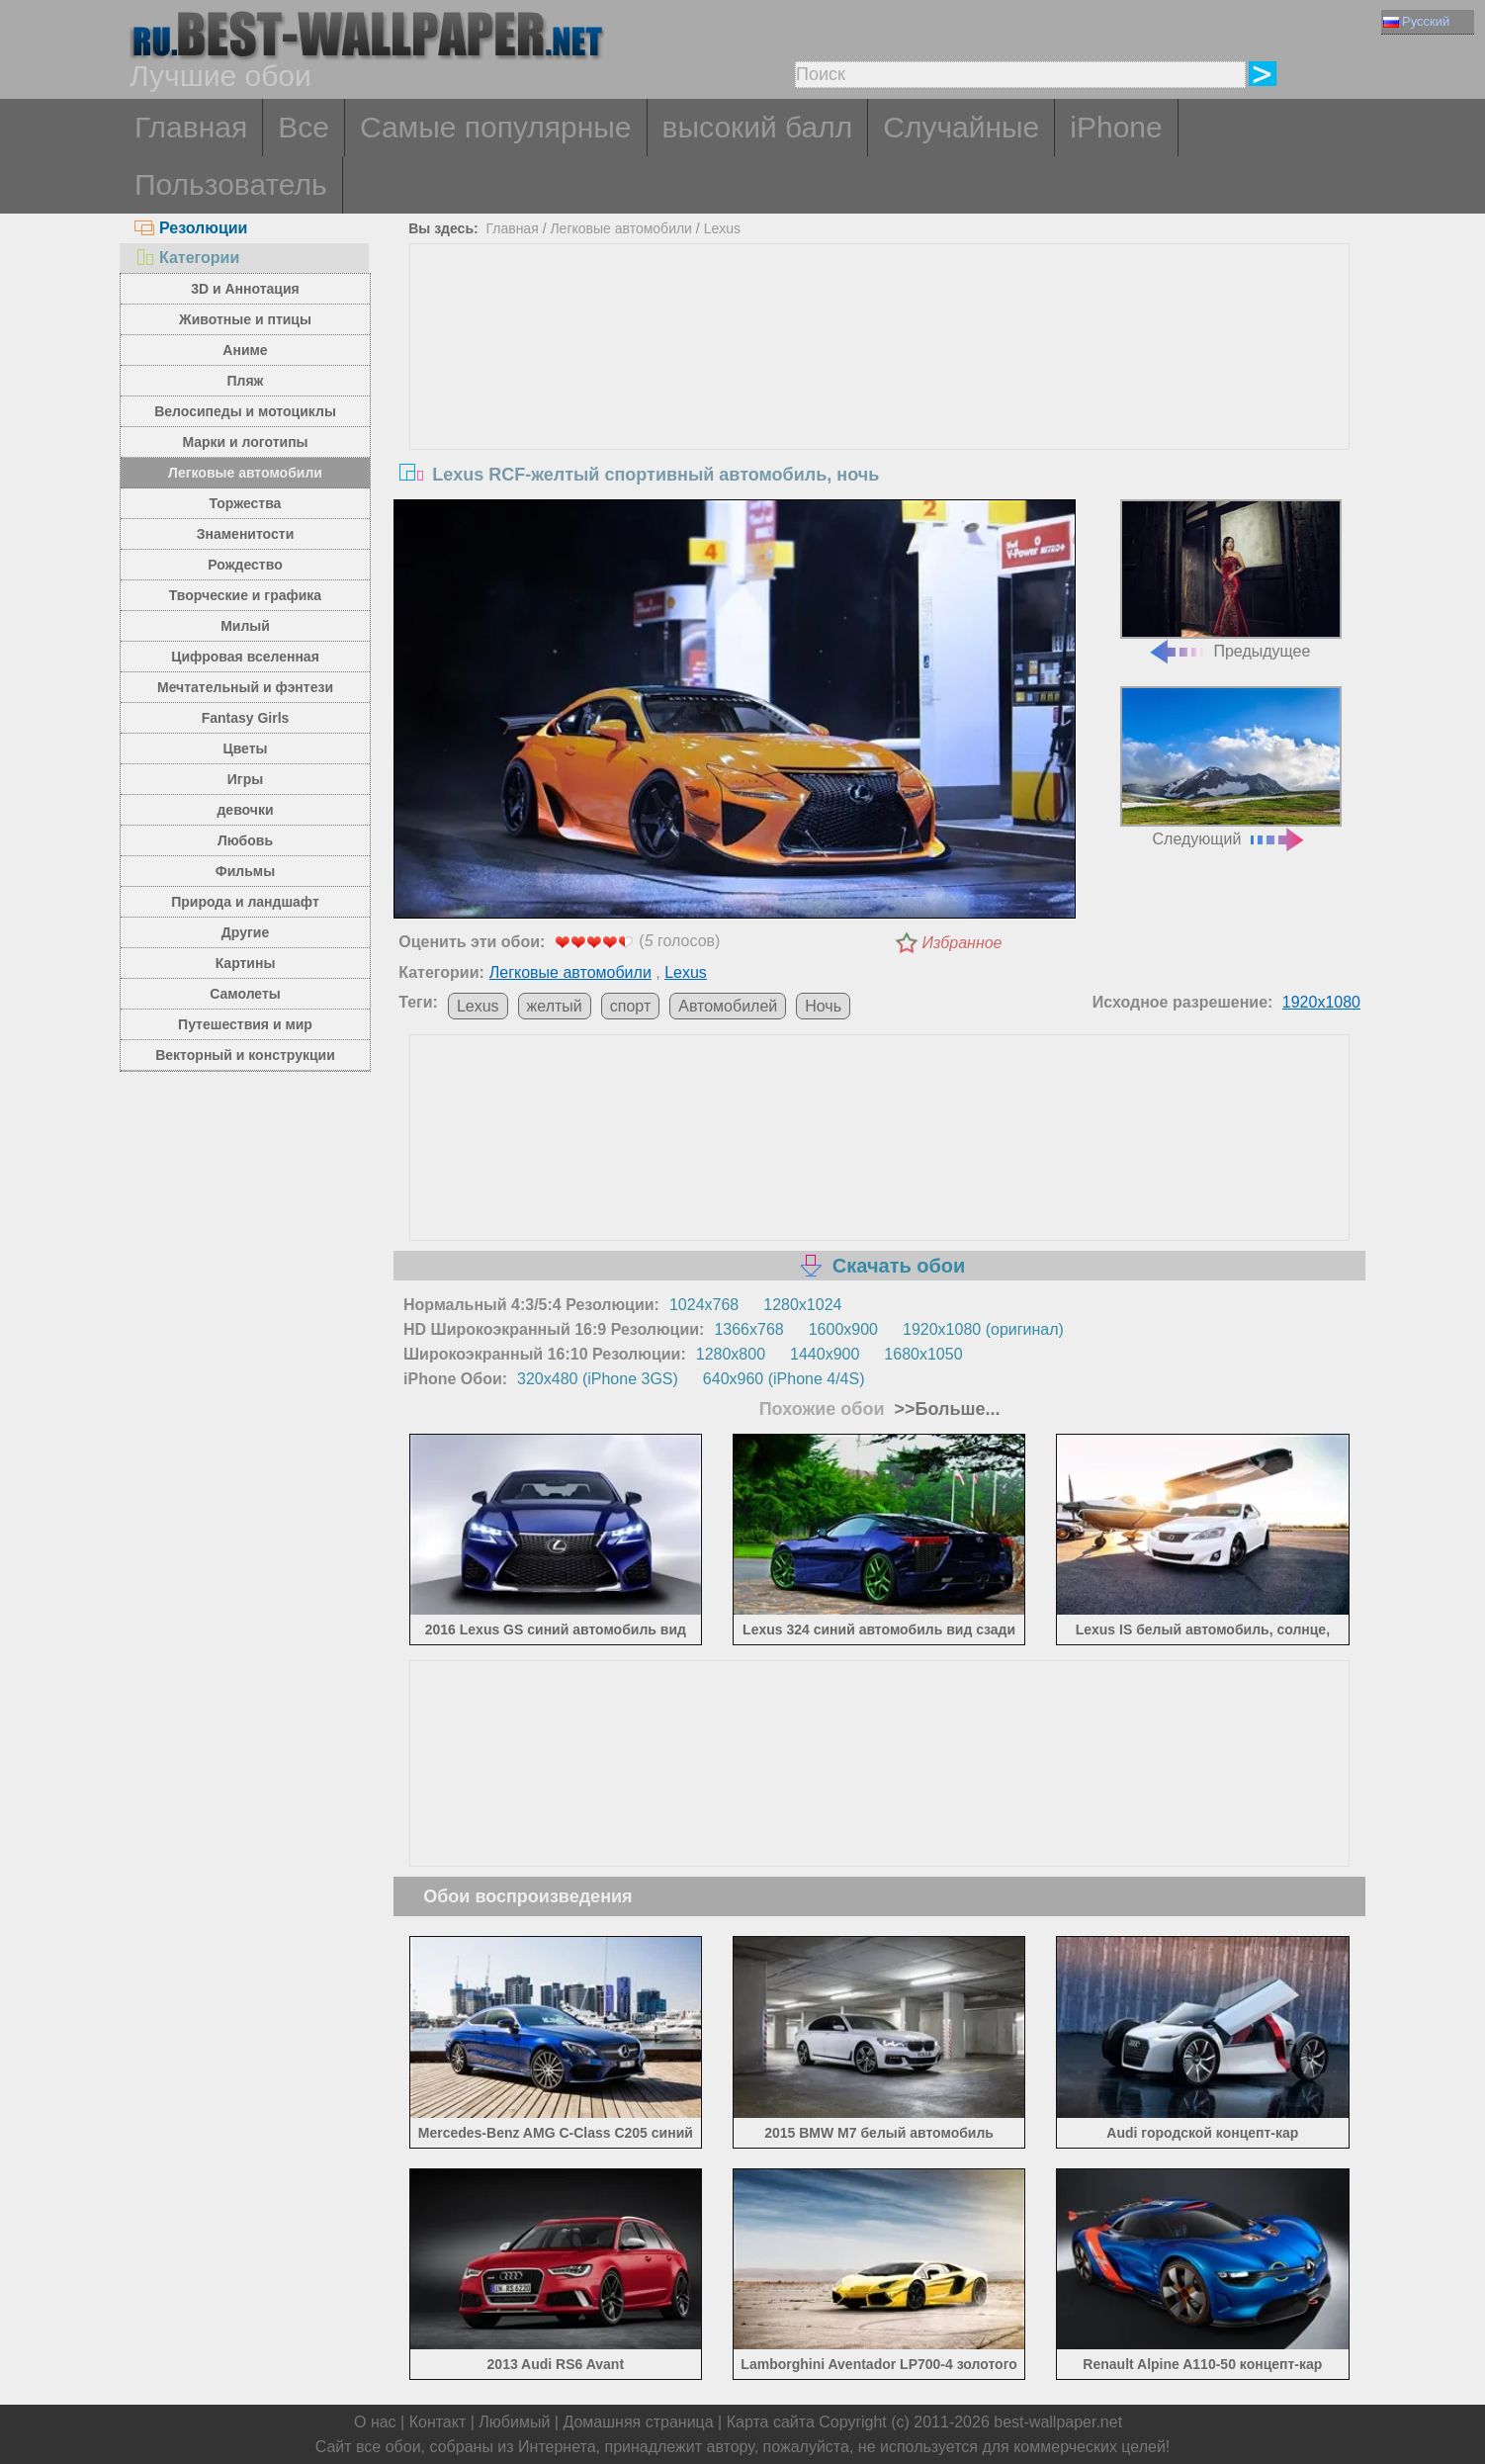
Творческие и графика (245, 595)
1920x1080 (1321, 1002)
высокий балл (757, 127)
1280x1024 (802, 1304)
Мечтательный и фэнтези (245, 687)
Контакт (438, 2422)
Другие (245, 932)
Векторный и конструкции (245, 1055)
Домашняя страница (638, 2422)
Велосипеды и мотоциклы (245, 411)
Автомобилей (727, 1006)
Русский (1416, 21)
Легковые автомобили (245, 473)
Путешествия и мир (245, 1024)
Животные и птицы (245, 319)
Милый (245, 626)
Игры (245, 779)
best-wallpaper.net (1058, 2422)
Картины (246, 963)
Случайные (961, 127)
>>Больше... (945, 1409)
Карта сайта (771, 2422)
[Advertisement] (880, 392)
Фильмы (245, 871)
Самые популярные (496, 127)
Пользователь (230, 184)
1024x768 (704, 1304)
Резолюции (190, 228)
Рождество (245, 564)
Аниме (244, 350)
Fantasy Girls (246, 718)
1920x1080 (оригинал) (983, 1329)
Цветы (244, 748)
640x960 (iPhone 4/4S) (784, 1378)
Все (303, 127)
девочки (245, 810)
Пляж (244, 381)
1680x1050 (923, 1354)
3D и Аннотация (245, 289)
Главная (190, 127)
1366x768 (748, 1329)
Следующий (1231, 766)
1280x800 (730, 1354)
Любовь (245, 840)
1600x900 (843, 1329)
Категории (186, 257)
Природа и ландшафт (245, 902)
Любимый (514, 2422)
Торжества (246, 503)
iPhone (1116, 127)
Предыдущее (1231, 579)
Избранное (962, 942)
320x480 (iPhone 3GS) (597, 1378)
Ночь (823, 1006)
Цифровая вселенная (245, 656)
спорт (630, 1006)
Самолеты (245, 994)
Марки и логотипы (244, 442)
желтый (554, 1006)
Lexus (722, 228)
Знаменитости (246, 534)
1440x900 (824, 1354)
